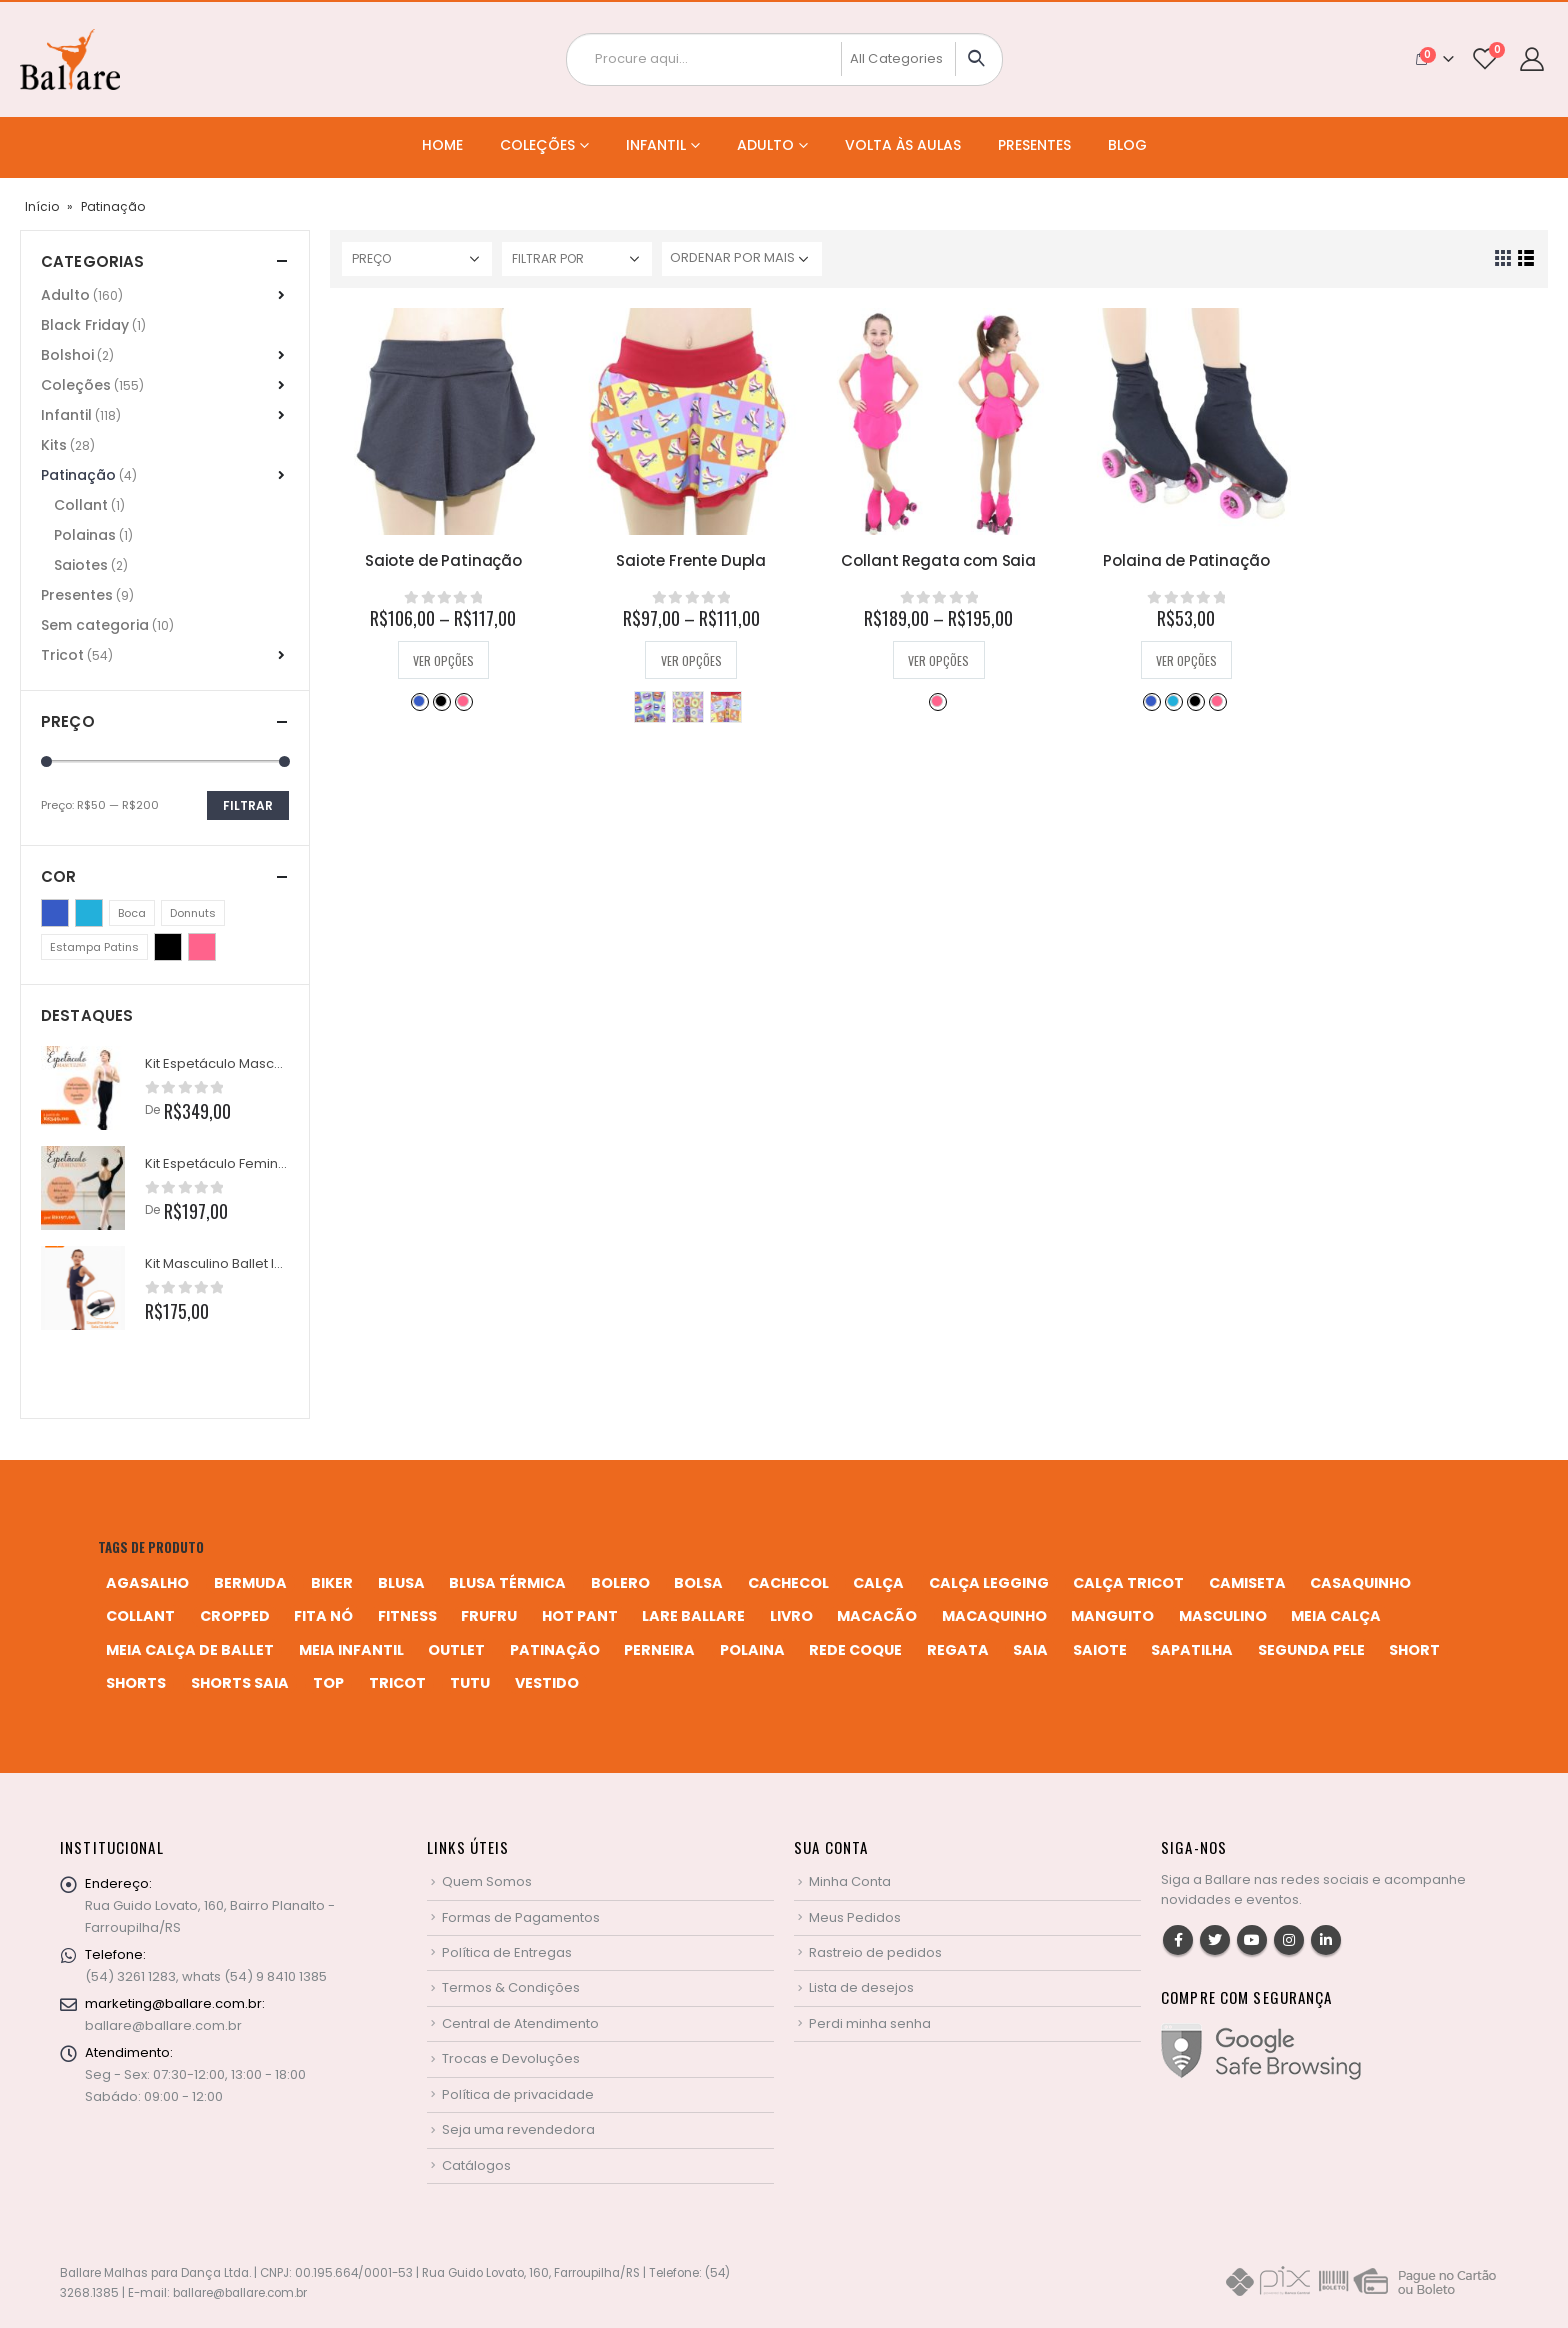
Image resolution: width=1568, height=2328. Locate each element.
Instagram (1289, 1940)
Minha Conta (850, 1881)
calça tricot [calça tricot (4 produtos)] (1128, 1583)
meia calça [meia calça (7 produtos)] (1336, 1616)
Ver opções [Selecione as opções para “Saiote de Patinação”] (443, 660)
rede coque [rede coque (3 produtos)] (855, 1650)
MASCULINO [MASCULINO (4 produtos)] (1223, 1616)
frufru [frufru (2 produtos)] (489, 1616)
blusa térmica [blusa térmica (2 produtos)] (507, 1583)
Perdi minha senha (870, 2023)
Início (42, 206)
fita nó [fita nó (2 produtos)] (323, 1616)
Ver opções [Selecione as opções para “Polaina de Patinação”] (1186, 660)
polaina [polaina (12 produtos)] (752, 1650)
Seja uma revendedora (518, 2129)
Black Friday (85, 325)
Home (442, 145)
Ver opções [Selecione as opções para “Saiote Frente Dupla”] (691, 660)
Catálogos (476, 2165)
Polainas (85, 535)
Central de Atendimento (520, 2023)
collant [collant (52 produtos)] (140, 1616)
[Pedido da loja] (742, 259)
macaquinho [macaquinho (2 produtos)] (994, 1616)
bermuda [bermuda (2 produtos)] (250, 1583)
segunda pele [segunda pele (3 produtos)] (1311, 1650)
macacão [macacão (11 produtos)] (877, 1616)
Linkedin (1326, 1940)
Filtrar (248, 805)
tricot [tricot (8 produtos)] (397, 1683)
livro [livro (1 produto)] (791, 1616)
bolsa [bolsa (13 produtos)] (698, 1583)
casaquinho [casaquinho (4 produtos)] (1360, 1583)
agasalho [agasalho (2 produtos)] (147, 1583)
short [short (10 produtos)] (1414, 1650)
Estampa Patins (726, 707)
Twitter (1215, 1940)
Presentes (1034, 145)
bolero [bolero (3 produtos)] (620, 1583)
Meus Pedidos (855, 1917)
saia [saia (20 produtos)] (1030, 1650)
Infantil (656, 145)
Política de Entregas (507, 1952)
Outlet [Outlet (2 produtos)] (456, 1650)
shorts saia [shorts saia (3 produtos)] (240, 1683)
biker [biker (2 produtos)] (332, 1583)
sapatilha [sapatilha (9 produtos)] (1192, 1650)
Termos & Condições (511, 1987)
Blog (1127, 145)
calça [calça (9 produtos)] (878, 1583)
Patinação (78, 475)
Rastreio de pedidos (875, 1952)
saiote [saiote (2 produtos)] (1100, 1650)
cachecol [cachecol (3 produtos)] (788, 1583)
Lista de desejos (861, 1987)
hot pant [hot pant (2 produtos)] (580, 1616)
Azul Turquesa (1173, 701)
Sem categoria (95, 625)
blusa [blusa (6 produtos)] (401, 1583)
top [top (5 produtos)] (328, 1683)
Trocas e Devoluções (511, 2058)
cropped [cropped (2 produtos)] (235, 1616)
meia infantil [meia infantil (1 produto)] (351, 1650)
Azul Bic (419, 701)
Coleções (537, 145)
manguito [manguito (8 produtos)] (1112, 1616)
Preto (441, 701)
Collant (81, 505)
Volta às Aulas (903, 145)
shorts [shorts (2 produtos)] (136, 1683)
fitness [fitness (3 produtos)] (407, 1616)
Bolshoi (67, 355)
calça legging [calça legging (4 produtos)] (989, 1583)
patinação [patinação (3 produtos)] (555, 1650)
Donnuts (688, 707)
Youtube (1252, 1940)
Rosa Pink (463, 701)
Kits (54, 445)
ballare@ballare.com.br (163, 2025)
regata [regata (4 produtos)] (958, 1650)
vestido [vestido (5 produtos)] (547, 1683)
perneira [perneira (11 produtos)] (659, 1650)
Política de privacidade (518, 2094)
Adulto (765, 145)
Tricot (62, 655)
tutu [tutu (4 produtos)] (470, 1683)
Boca (650, 707)
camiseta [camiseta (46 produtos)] (1247, 1583)
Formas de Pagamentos (521, 1917)
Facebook (1178, 1940)
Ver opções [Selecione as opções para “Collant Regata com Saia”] (938, 660)
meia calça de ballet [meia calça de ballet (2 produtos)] (190, 1650)
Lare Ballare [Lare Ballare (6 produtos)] (693, 1616)
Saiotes (81, 565)
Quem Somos (487, 1881)
